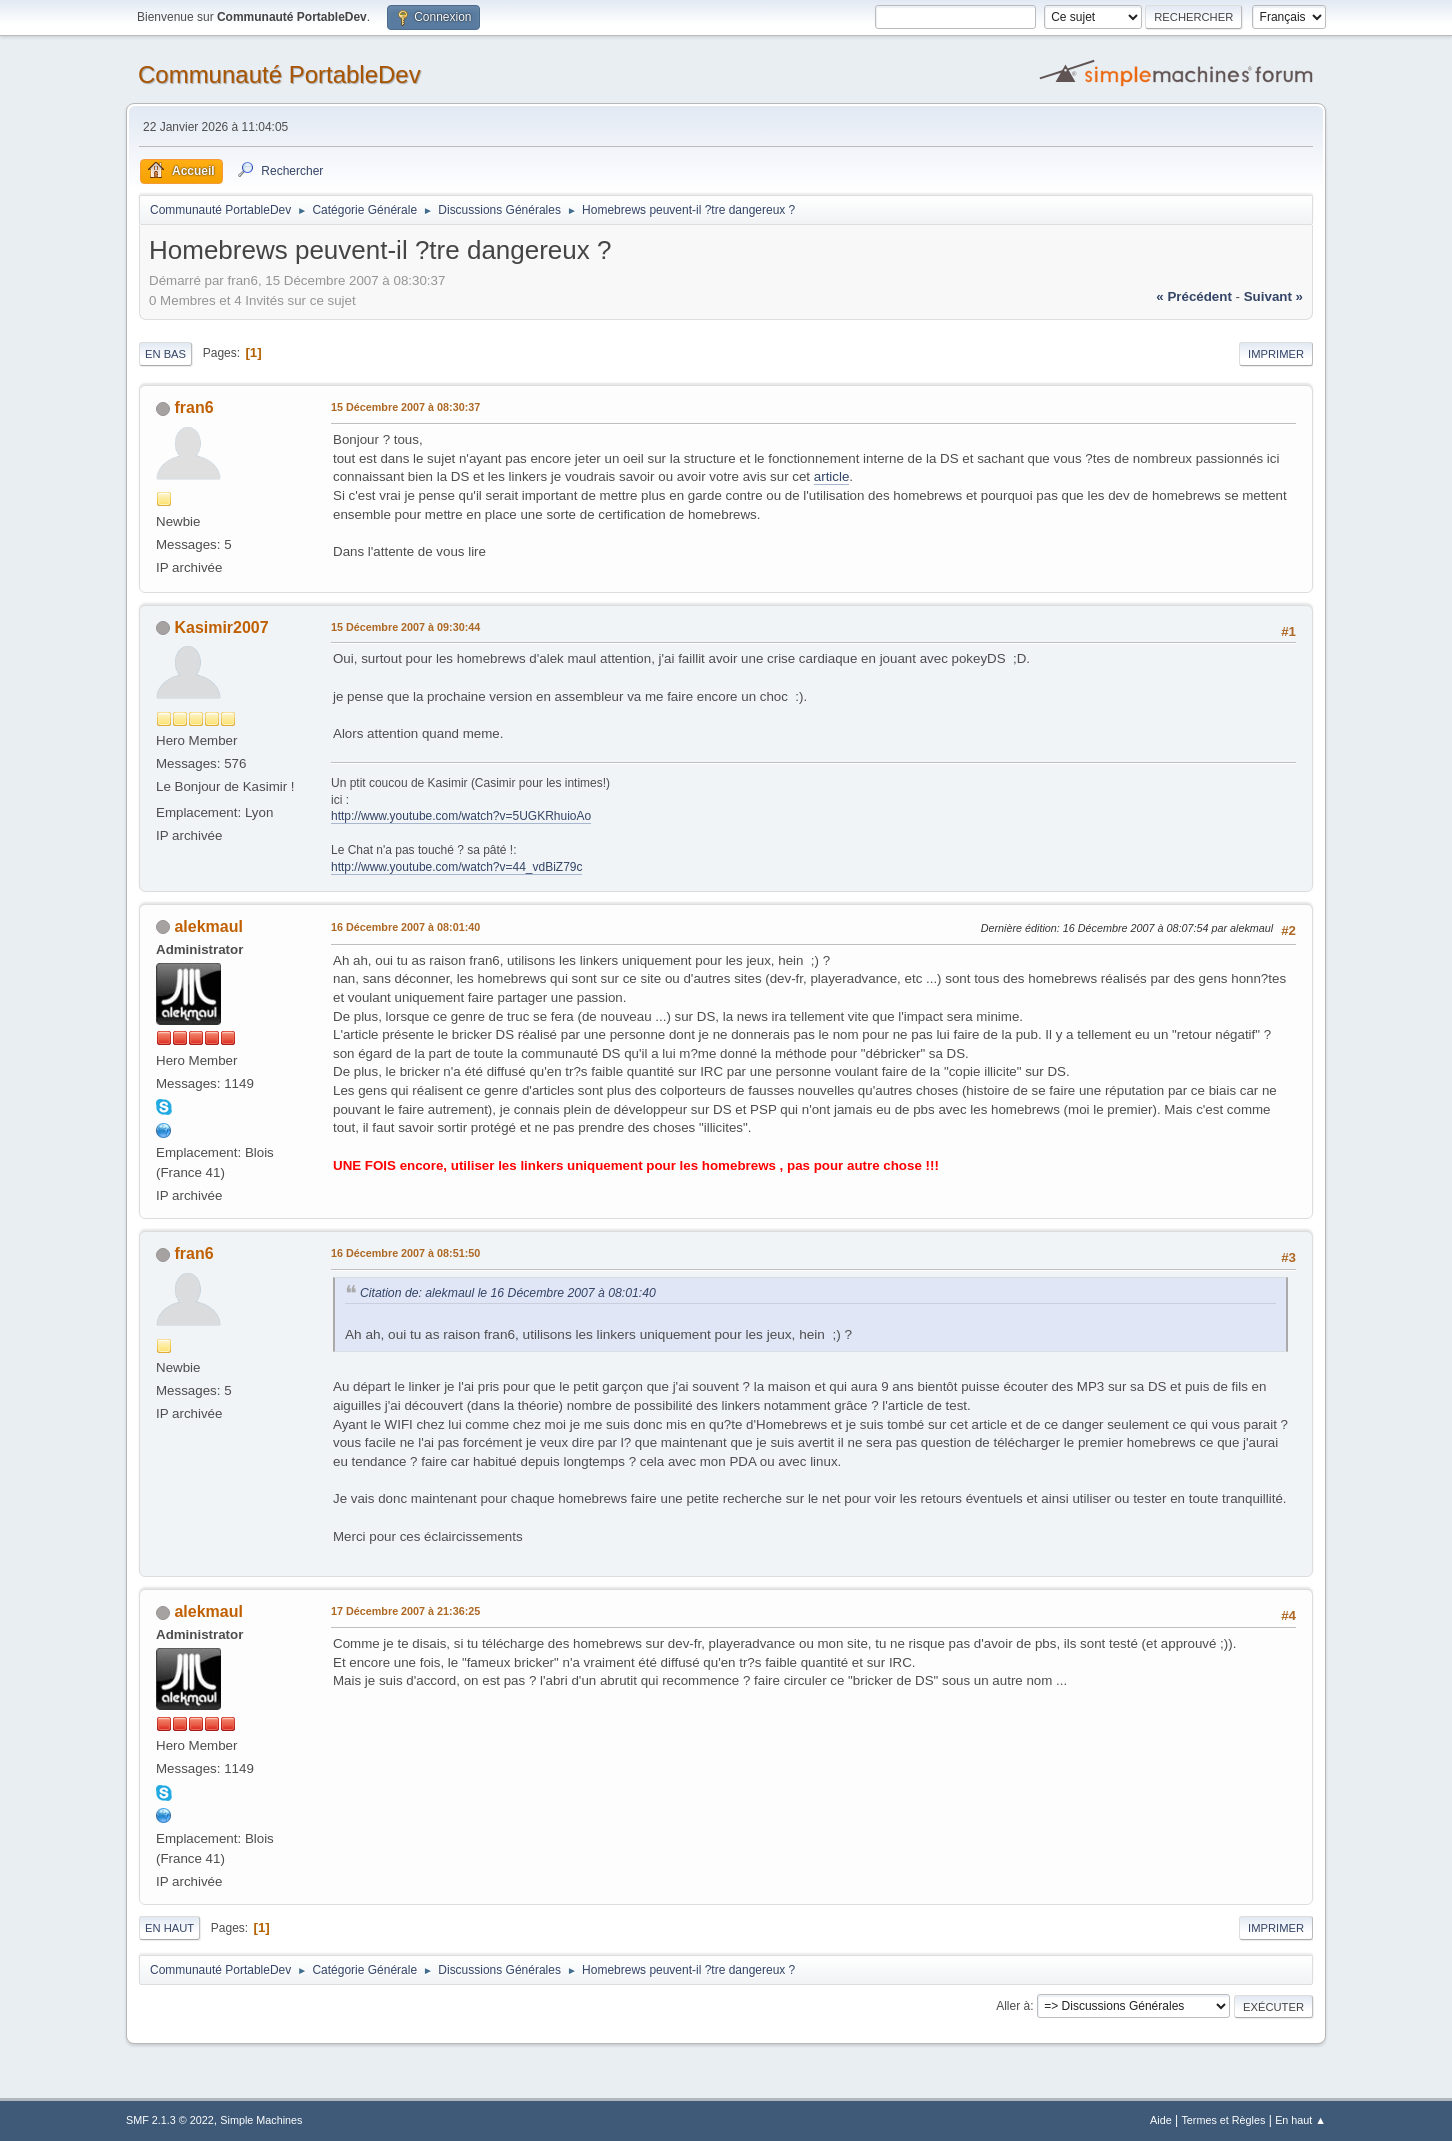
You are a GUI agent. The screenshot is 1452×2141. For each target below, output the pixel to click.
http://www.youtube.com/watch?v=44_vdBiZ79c (456, 867)
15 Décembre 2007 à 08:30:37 (405, 407)
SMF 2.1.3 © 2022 (170, 2120)
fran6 (193, 407)
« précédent (1194, 296)
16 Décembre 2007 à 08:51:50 (405, 1253)
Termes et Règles (1223, 2120)
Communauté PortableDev (279, 74)
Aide (1161, 2120)
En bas (165, 354)
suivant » (1273, 296)
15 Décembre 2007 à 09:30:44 (405, 627)
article (832, 476)
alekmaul (208, 926)
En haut (169, 1928)
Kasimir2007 (221, 627)
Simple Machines (261, 2120)
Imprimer (1276, 354)
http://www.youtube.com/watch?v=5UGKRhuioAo (461, 816)
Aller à (1013, 2006)
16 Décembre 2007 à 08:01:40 (405, 927)
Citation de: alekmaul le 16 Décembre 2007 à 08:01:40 (508, 1293)
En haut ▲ (1300, 2120)
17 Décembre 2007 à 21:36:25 (405, 1611)
